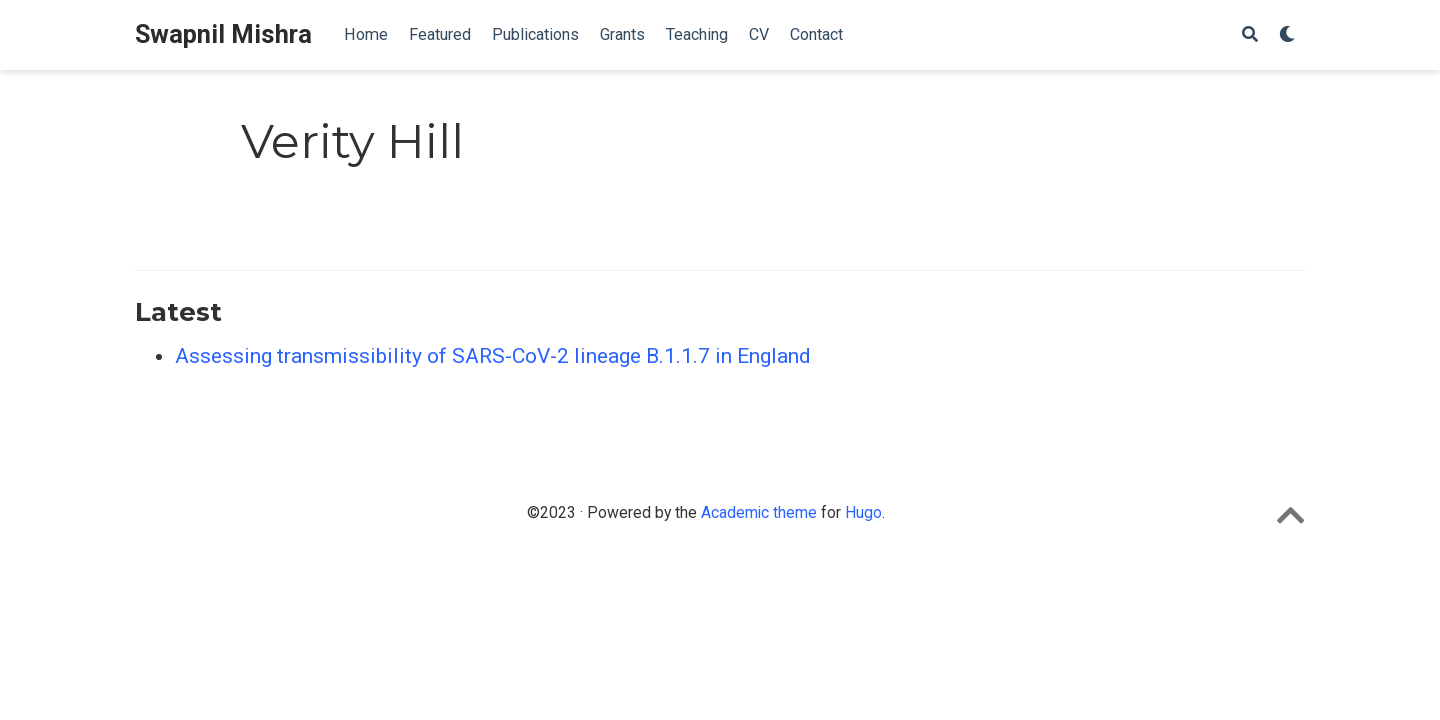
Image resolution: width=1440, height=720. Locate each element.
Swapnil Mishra (223, 34)
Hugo (863, 512)
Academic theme (759, 512)
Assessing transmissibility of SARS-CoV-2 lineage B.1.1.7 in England (493, 356)
